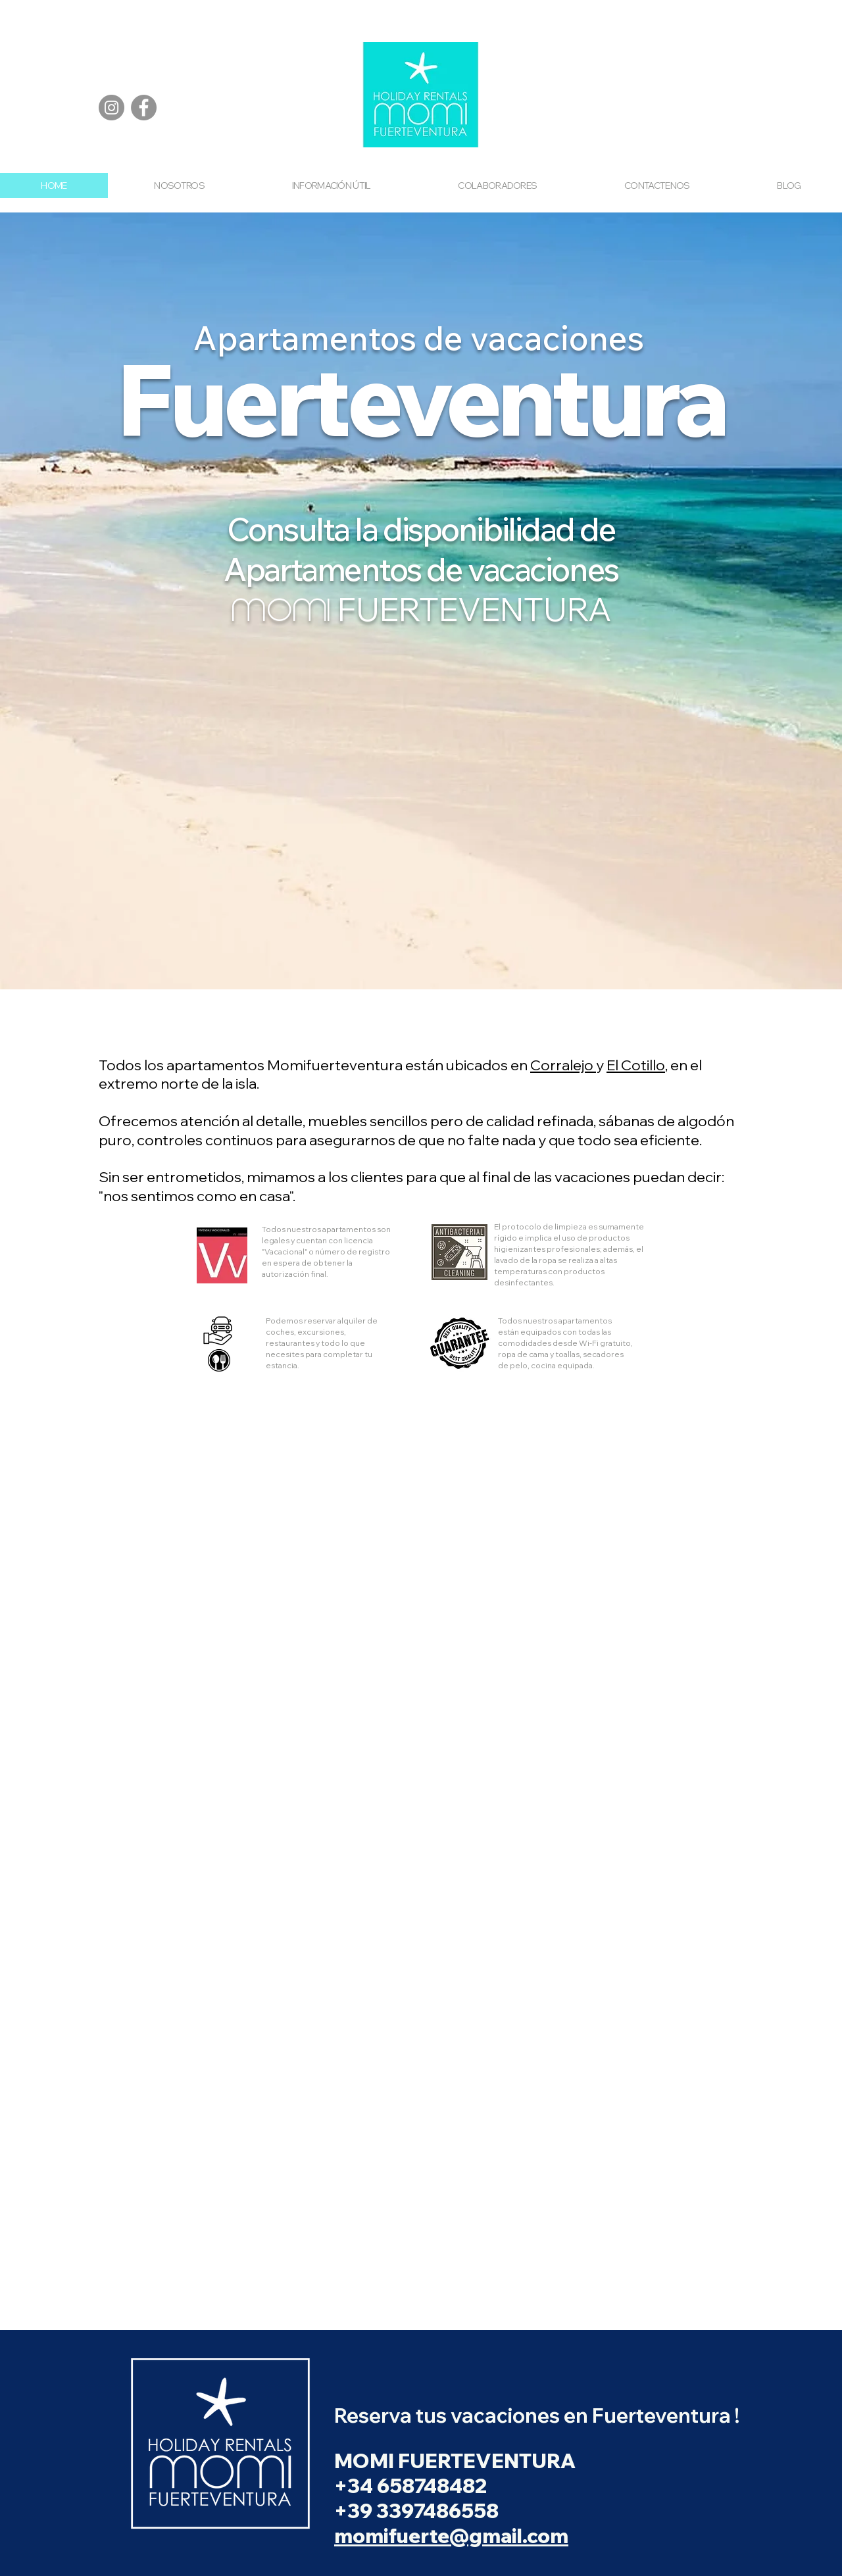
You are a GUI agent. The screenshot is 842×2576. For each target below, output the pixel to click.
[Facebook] (144, 107)
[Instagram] (111, 107)
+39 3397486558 (416, 2510)
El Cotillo (636, 1065)
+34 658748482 (412, 2485)
